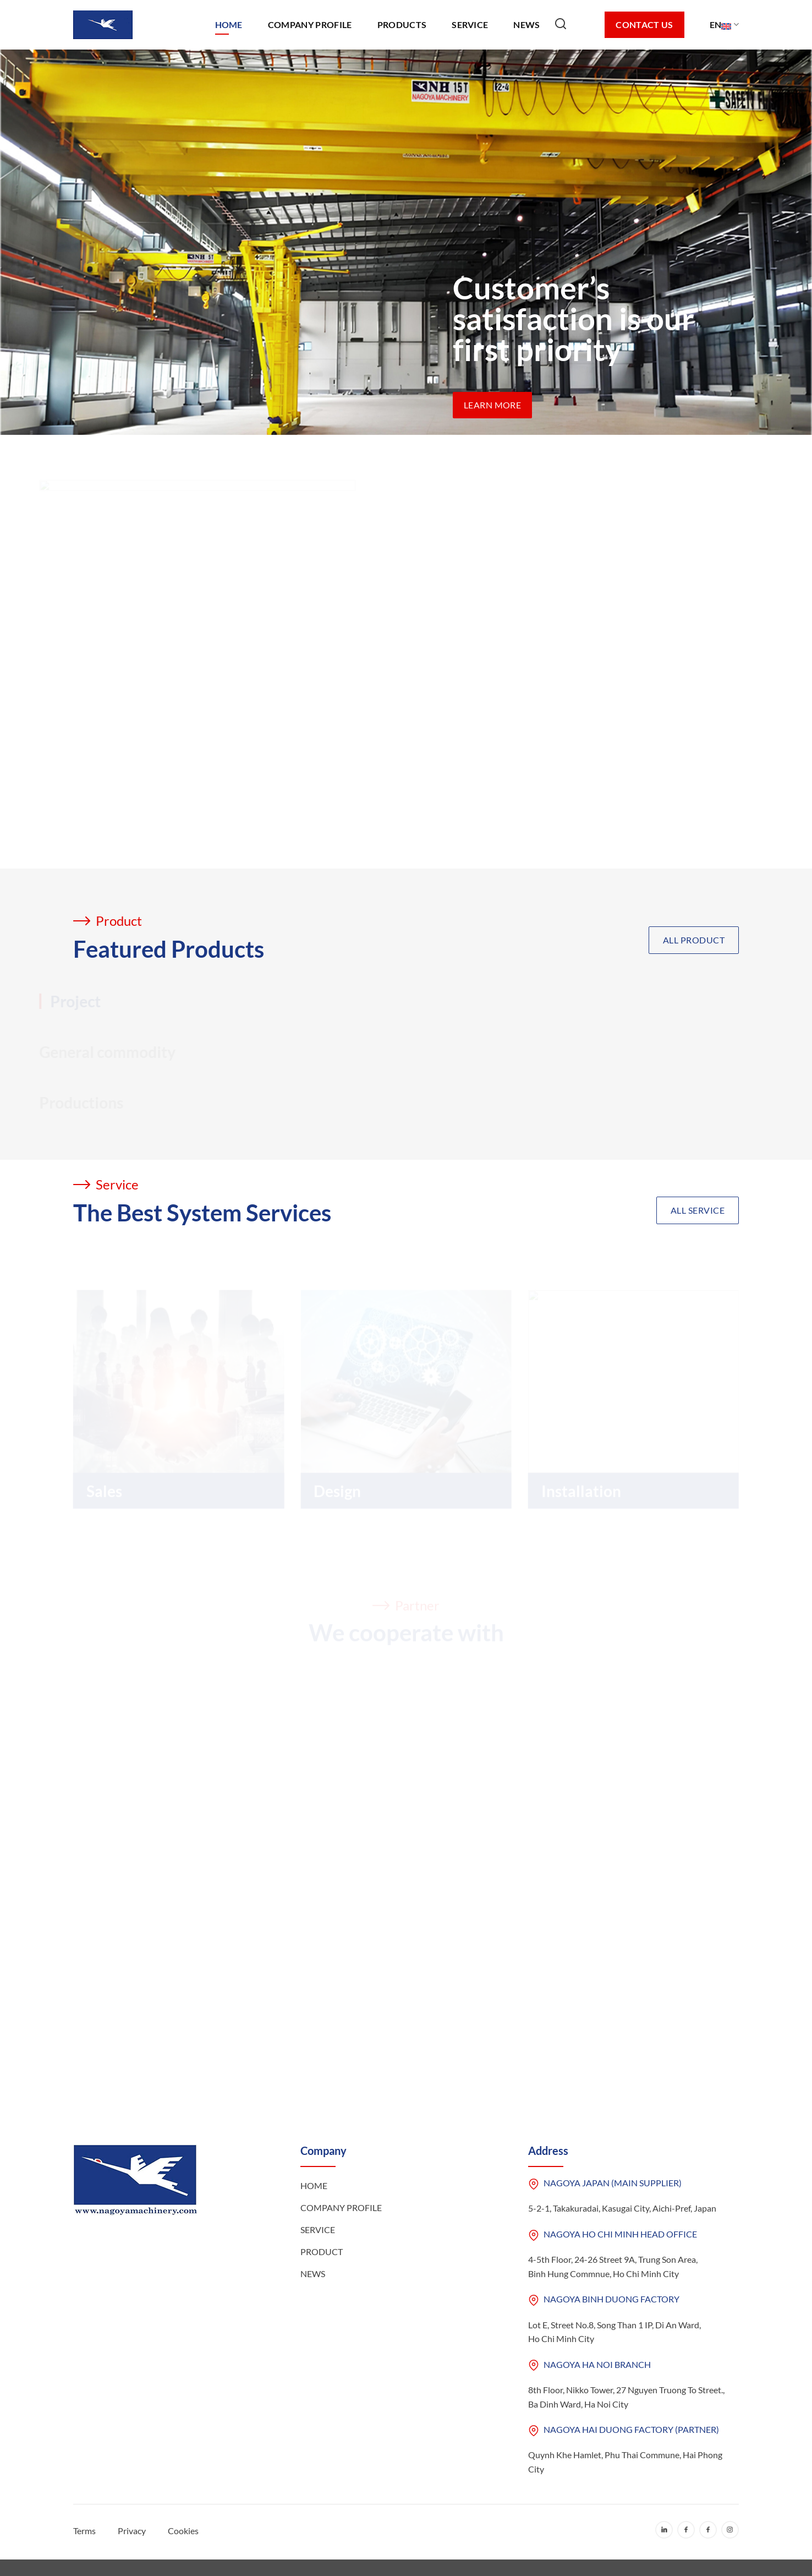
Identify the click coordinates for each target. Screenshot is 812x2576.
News (526, 24)
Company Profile (310, 24)
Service (470, 24)
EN (724, 25)
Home (229, 24)
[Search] (571, 25)
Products (402, 24)
